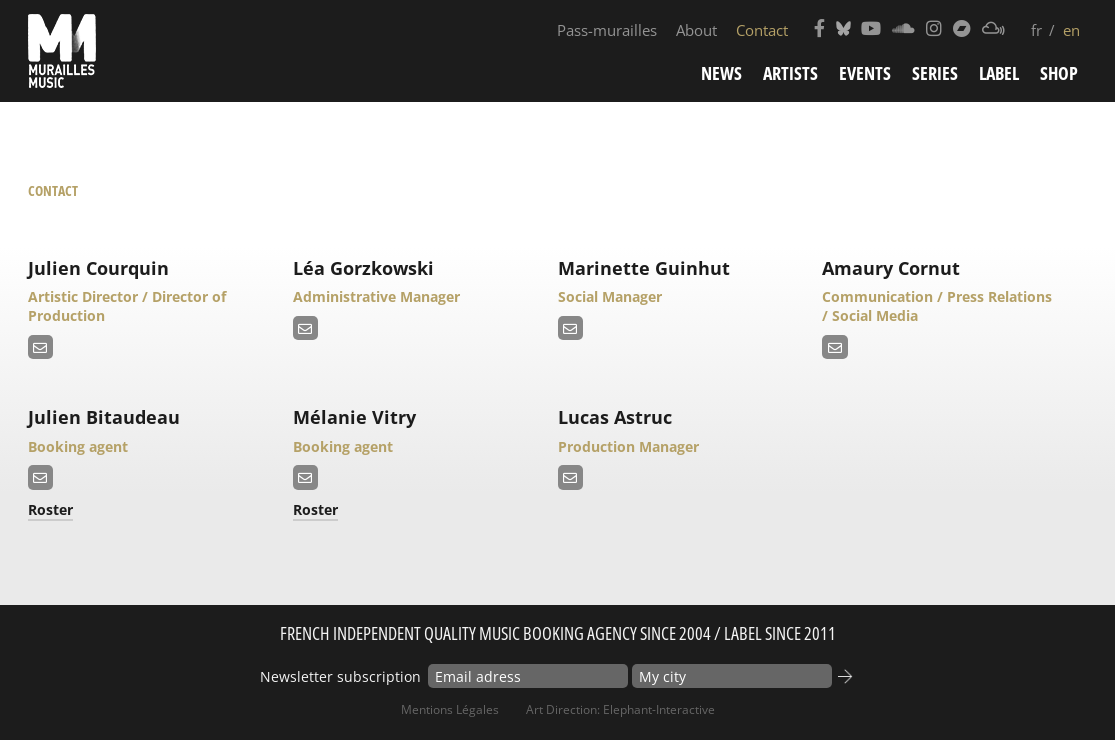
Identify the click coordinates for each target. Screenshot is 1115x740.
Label (999, 73)
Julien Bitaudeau (104, 417)
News (721, 73)
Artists (790, 73)
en (1071, 30)
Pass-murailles (607, 30)
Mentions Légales (450, 709)
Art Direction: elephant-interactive (620, 709)
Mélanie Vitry (354, 417)
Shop (1059, 73)
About (696, 30)
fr (1036, 30)
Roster (50, 509)
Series (935, 73)
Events (865, 73)
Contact (762, 30)
